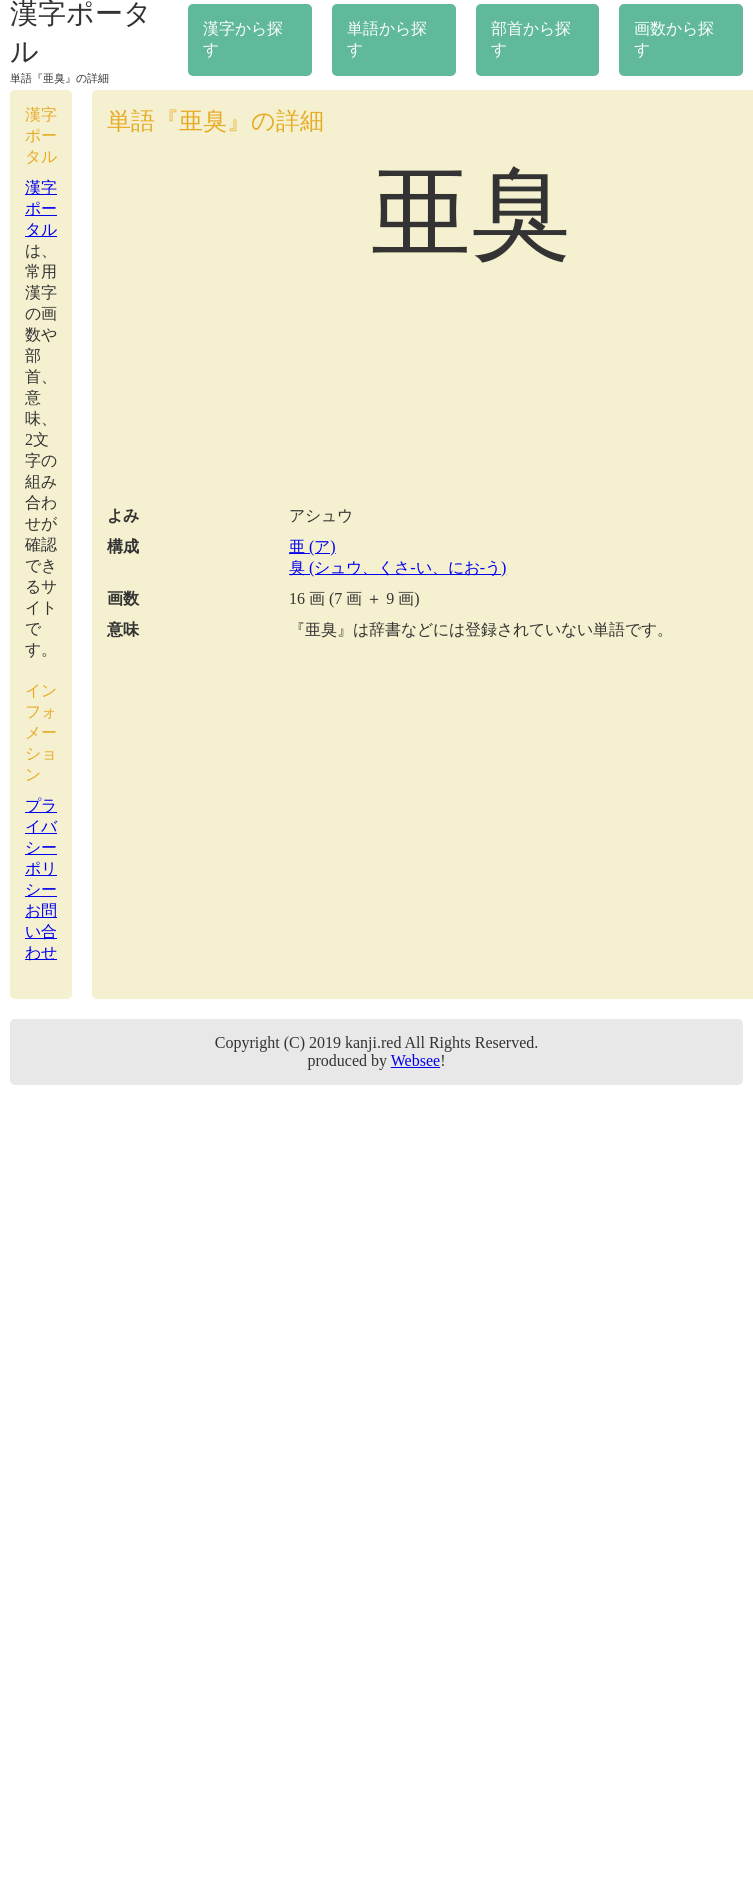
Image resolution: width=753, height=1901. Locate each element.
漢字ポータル (41, 208)
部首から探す (531, 39)
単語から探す (387, 39)
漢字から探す (243, 39)
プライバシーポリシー (41, 847)
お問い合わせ (41, 931)
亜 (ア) (312, 546)
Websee (415, 1060)
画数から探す (674, 39)
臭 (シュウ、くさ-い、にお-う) (397, 567)
